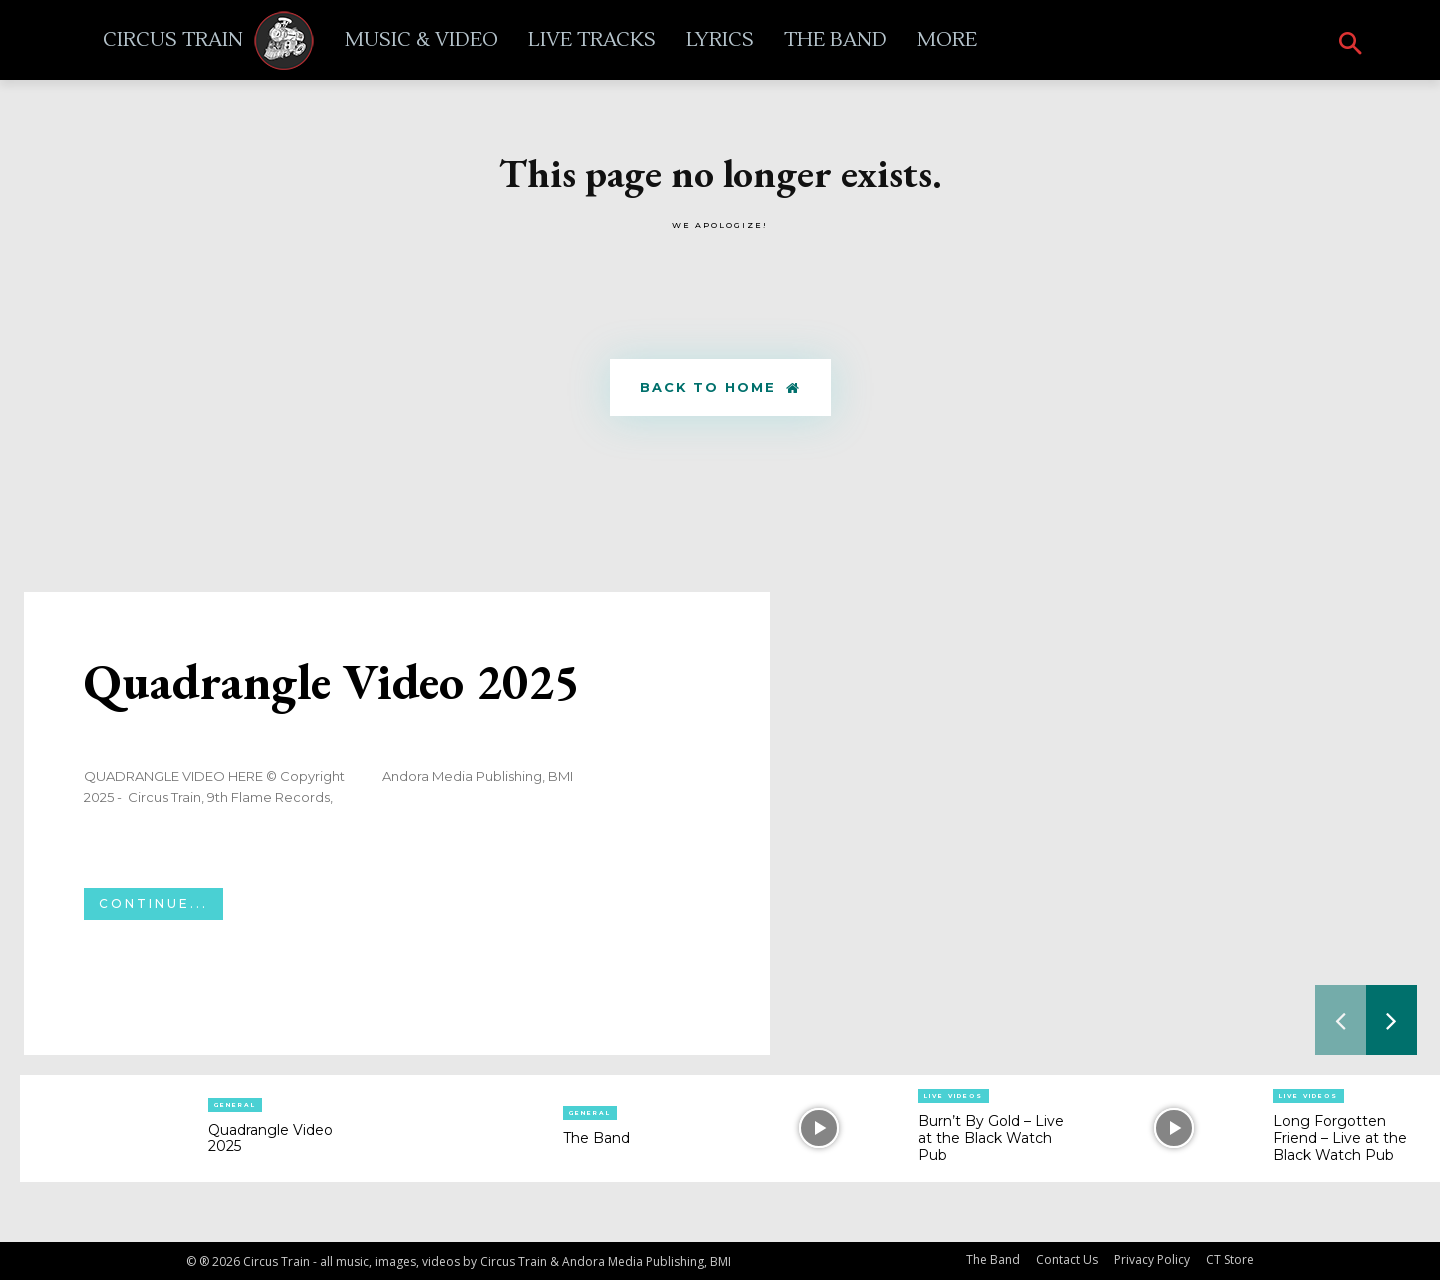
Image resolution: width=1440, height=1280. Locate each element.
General (235, 1105)
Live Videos (953, 1097)
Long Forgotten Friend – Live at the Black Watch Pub (1340, 1139)
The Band (596, 1139)
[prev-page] (1340, 1021)
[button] (1350, 45)
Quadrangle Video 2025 (332, 682)
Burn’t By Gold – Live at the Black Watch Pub (991, 1139)
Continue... (153, 904)
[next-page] (1391, 1021)
